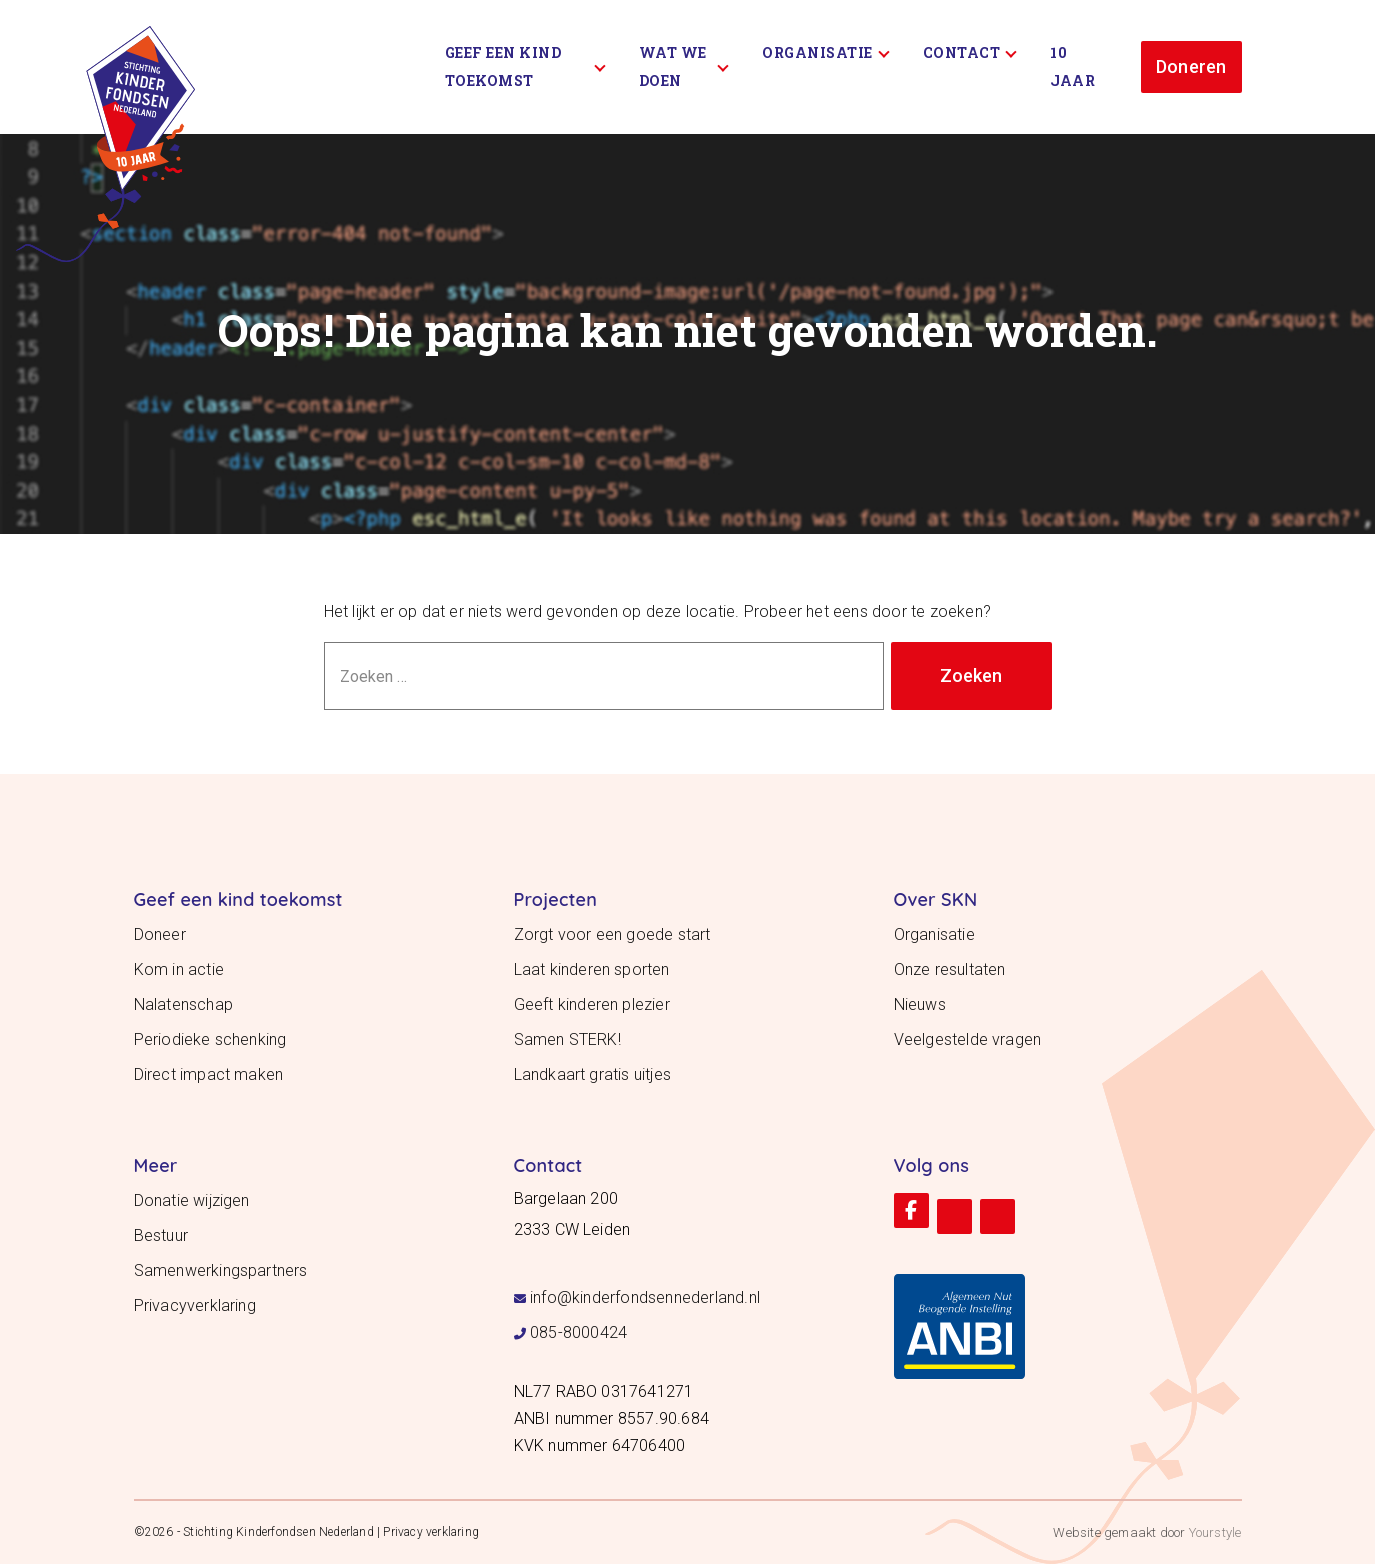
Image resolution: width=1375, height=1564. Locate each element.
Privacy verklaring (431, 1532)
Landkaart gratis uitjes (593, 1074)
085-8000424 (578, 1332)
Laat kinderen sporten (592, 969)
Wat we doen (684, 66)
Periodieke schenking (210, 1039)
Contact (970, 52)
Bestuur (161, 1235)
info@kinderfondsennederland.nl (645, 1297)
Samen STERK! (567, 1039)
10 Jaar (1072, 66)
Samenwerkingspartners (221, 1270)
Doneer (160, 934)
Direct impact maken (209, 1074)
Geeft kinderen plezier (592, 1004)
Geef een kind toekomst (525, 66)
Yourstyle (1213, 1532)
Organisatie (825, 52)
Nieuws (920, 1004)
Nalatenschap (183, 1004)
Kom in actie (179, 969)
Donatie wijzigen (192, 1200)
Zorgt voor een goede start (612, 934)
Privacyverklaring (195, 1305)
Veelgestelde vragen (968, 1039)
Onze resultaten (950, 969)
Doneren (1191, 66)
